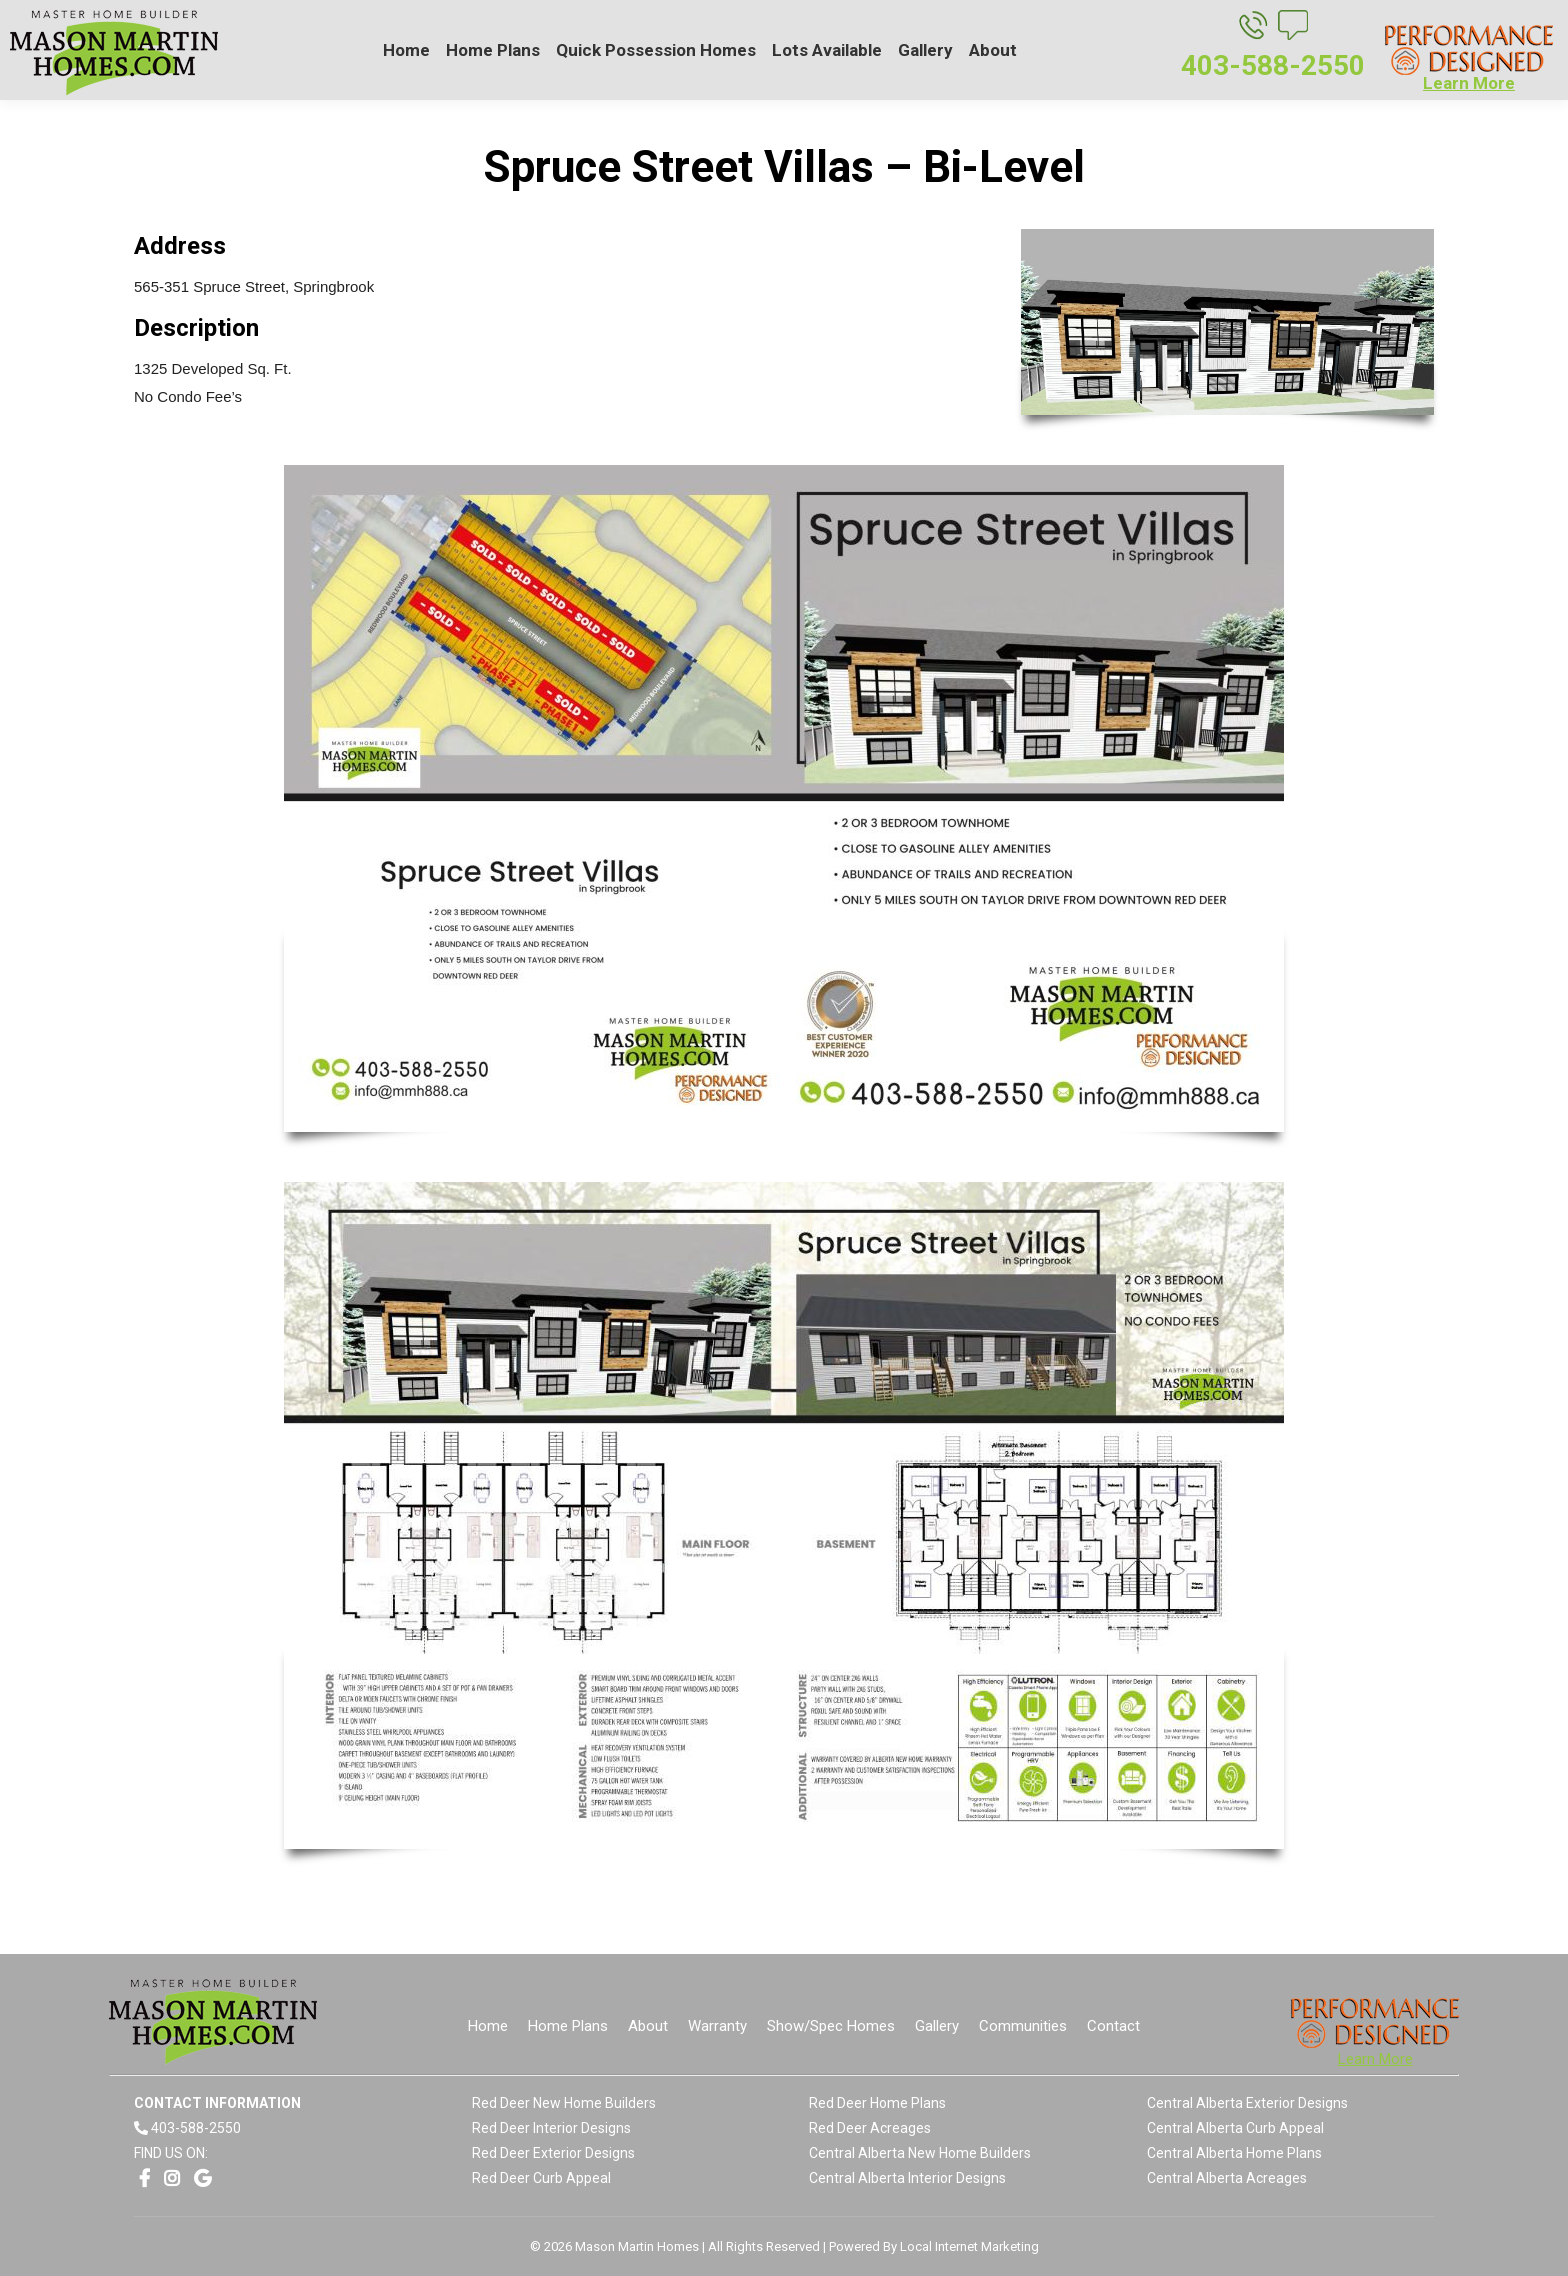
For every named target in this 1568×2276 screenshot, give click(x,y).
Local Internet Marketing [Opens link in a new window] (969, 2246)
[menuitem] (406, 50)
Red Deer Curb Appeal (541, 2178)
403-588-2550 (196, 2128)
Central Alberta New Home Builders (920, 2153)
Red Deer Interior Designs (551, 2128)
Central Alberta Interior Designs (907, 2178)
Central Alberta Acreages (1227, 2178)
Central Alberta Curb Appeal (1235, 2128)
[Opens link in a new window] (144, 2178)
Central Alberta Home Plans (1234, 2153)
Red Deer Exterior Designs (553, 2153)
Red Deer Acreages (870, 2128)
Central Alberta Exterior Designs (1247, 2103)
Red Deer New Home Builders (564, 2103)
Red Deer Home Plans (877, 2103)
